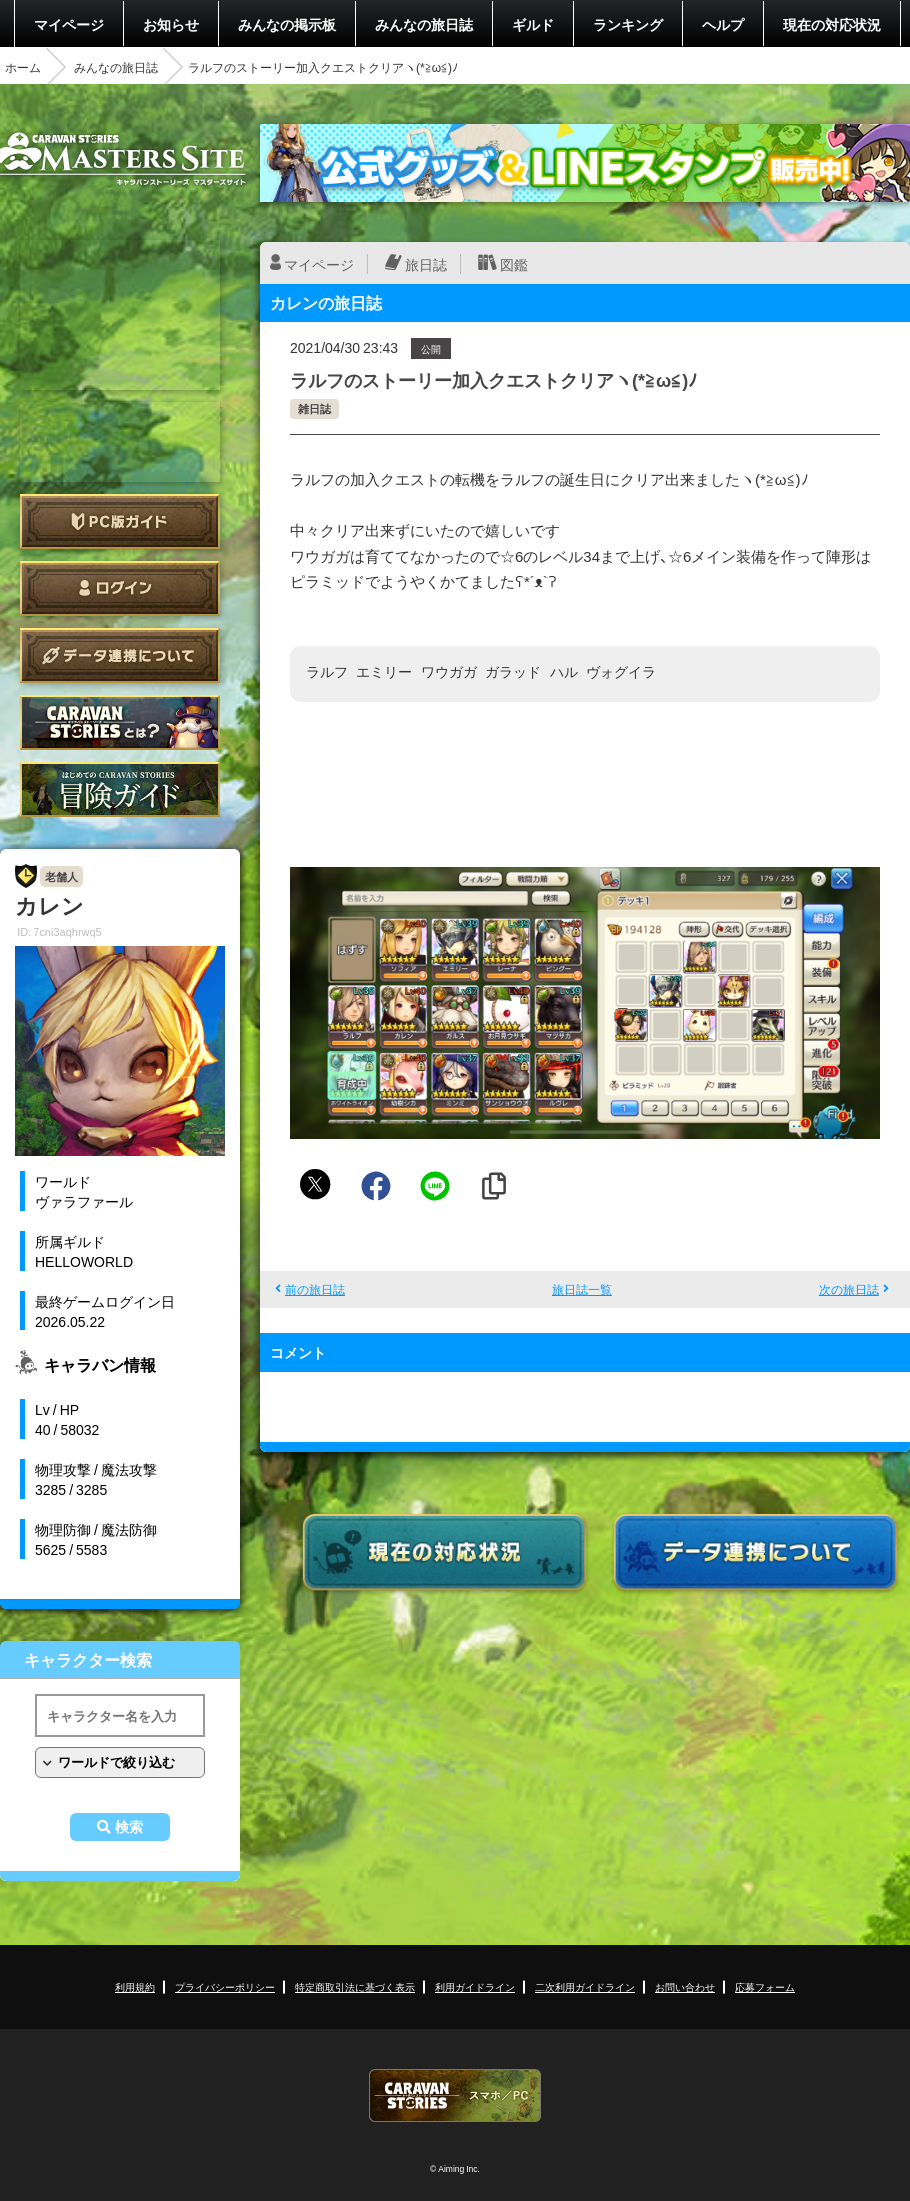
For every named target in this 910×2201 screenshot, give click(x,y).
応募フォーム (765, 1986)
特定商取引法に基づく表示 (355, 1986)
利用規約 (135, 1986)
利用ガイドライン (475, 1986)
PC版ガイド (120, 521)
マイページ (69, 24)
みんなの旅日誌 (424, 24)
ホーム (23, 67)
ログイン (120, 588)
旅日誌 (426, 264)
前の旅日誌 (315, 1289)
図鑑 (514, 264)
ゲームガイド (120, 789)
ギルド (533, 24)
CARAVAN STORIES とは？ (120, 722)
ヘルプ (723, 24)
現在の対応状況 (832, 24)
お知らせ (171, 24)
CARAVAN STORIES (455, 2095)
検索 (129, 1827)
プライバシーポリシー (225, 1986)
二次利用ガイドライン (585, 1986)
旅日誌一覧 (582, 1289)
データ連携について (120, 655)
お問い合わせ (685, 1986)
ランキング (628, 24)
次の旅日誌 (849, 1289)
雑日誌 (314, 408)
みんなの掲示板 (287, 24)
